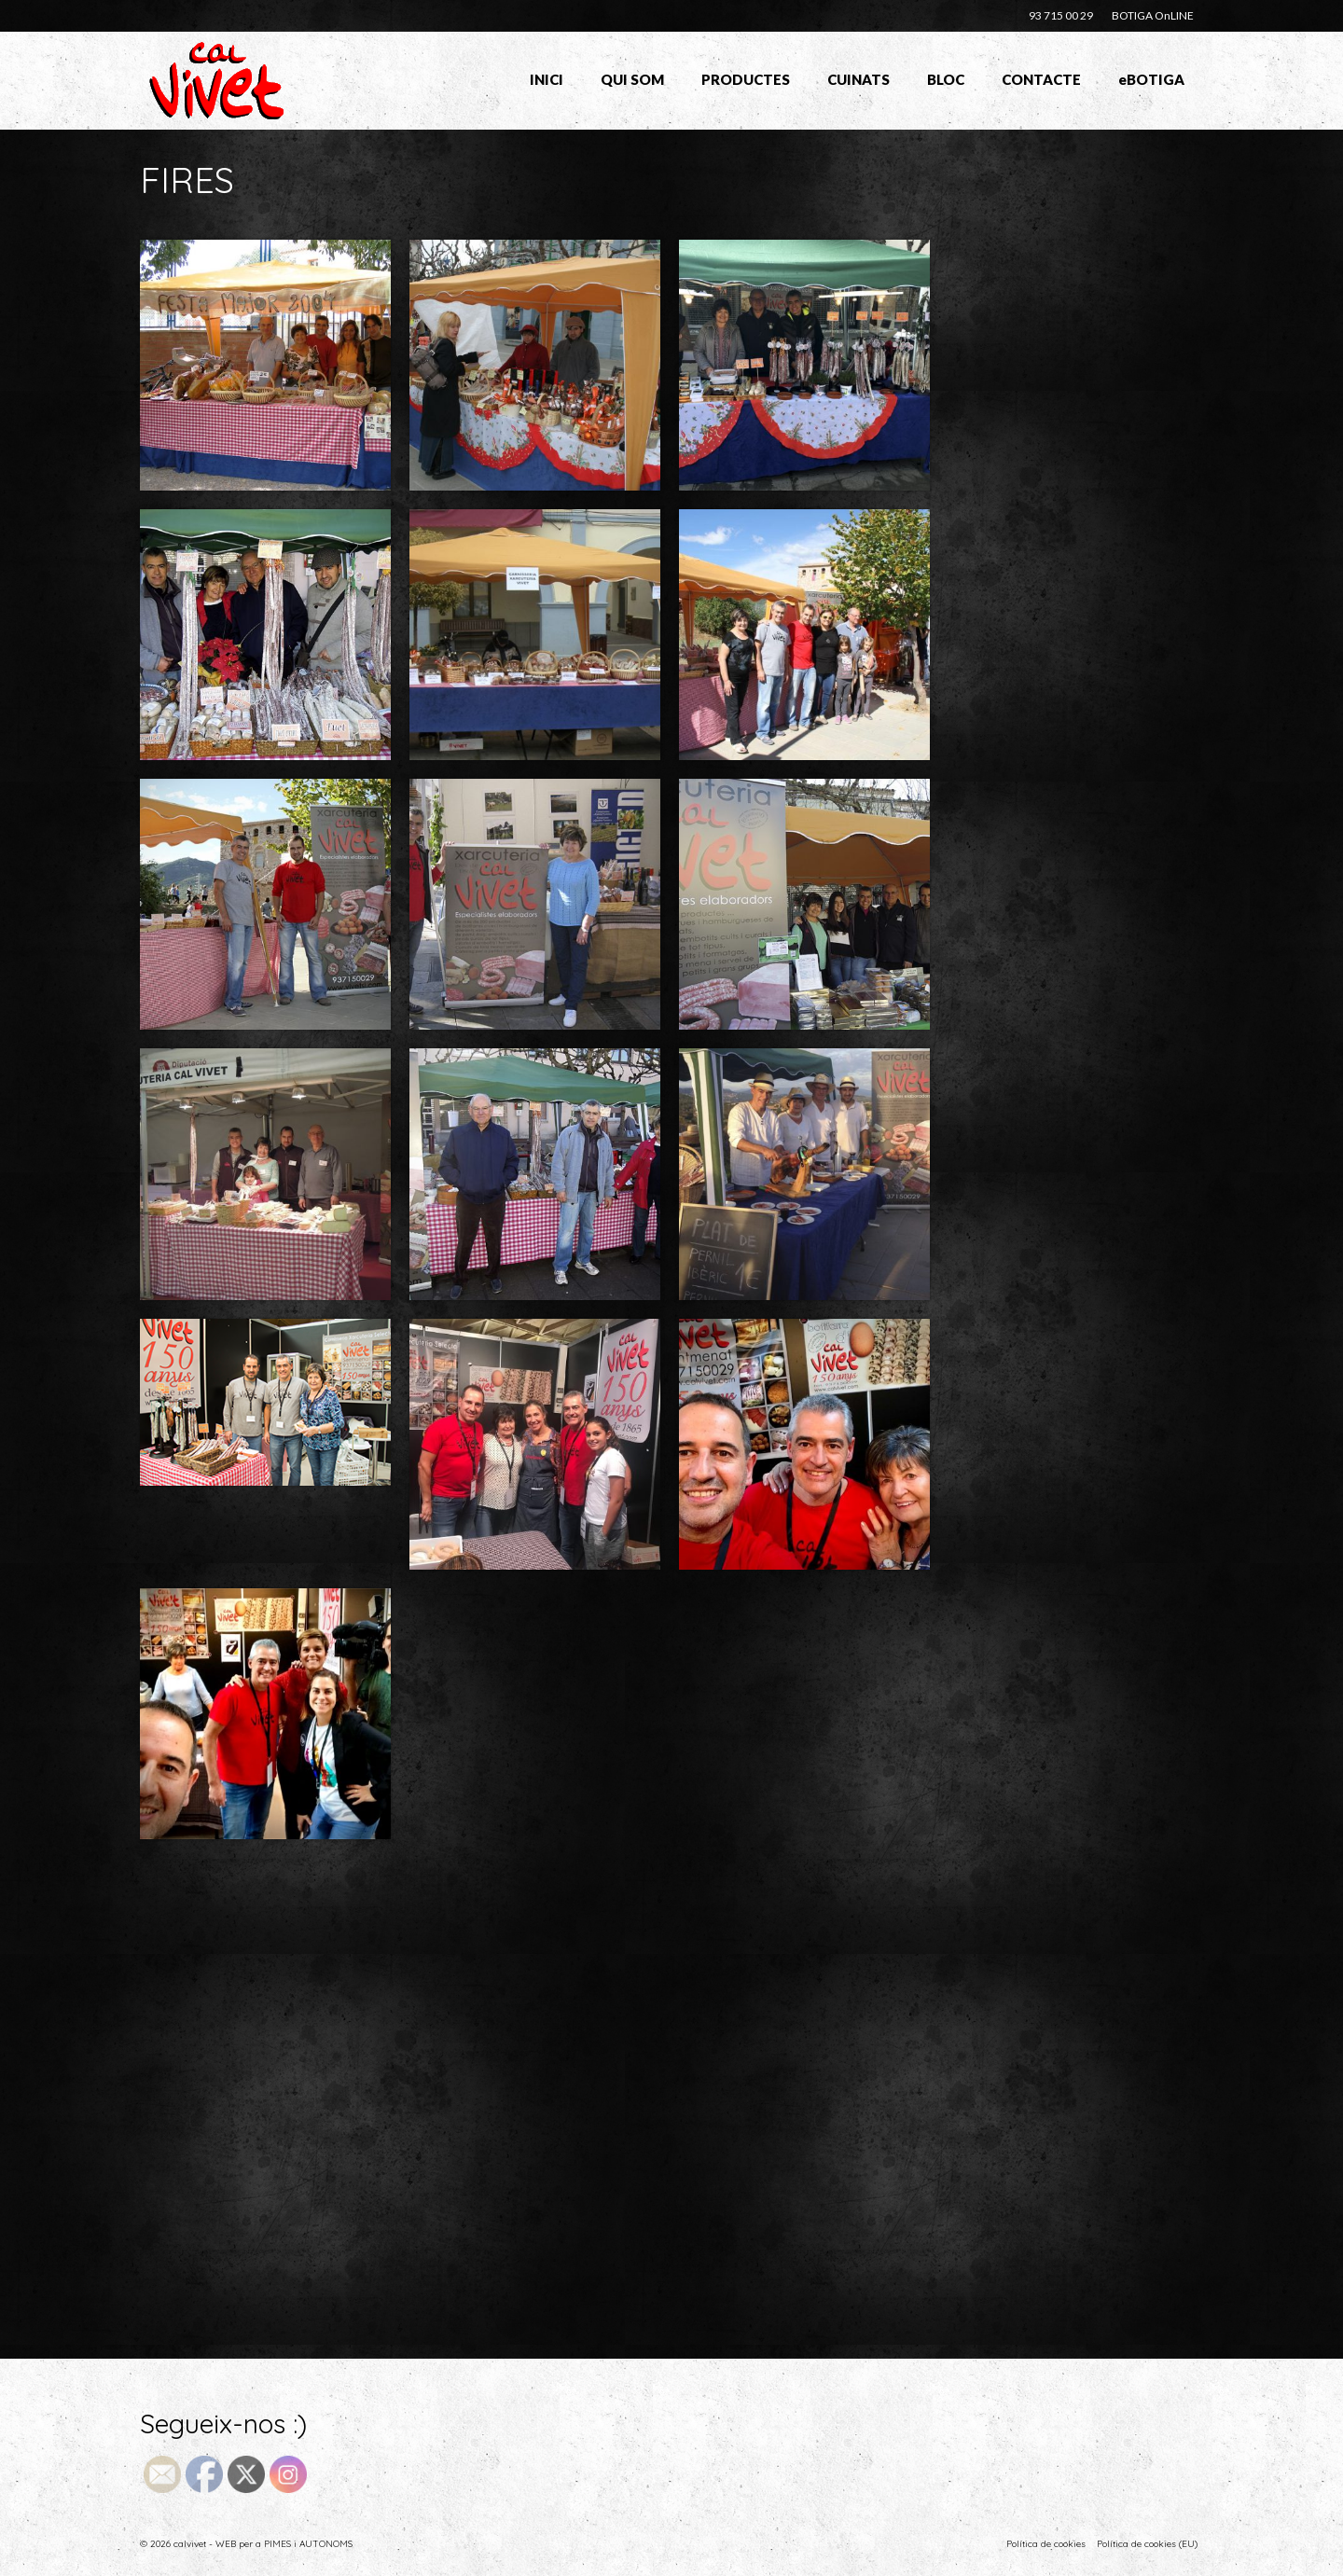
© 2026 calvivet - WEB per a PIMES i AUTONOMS (246, 2544)
